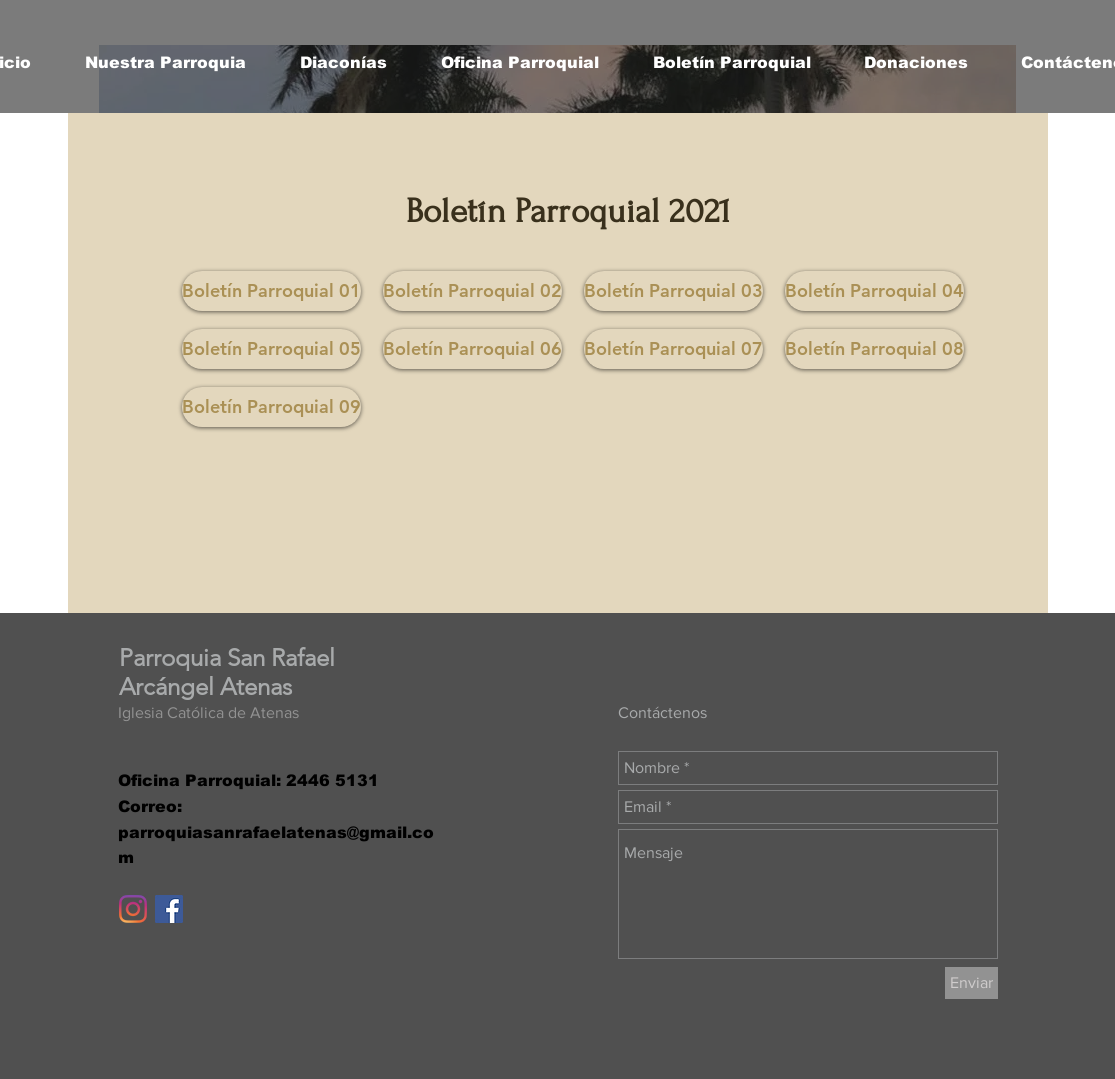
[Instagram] (133, 909)
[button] (165, 63)
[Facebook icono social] (169, 909)
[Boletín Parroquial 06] (472, 349)
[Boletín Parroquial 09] (271, 407)
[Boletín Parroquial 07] (673, 349)
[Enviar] (971, 983)
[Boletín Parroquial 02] (472, 291)
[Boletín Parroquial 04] (874, 291)
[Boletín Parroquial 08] (874, 349)
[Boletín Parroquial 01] (271, 291)
